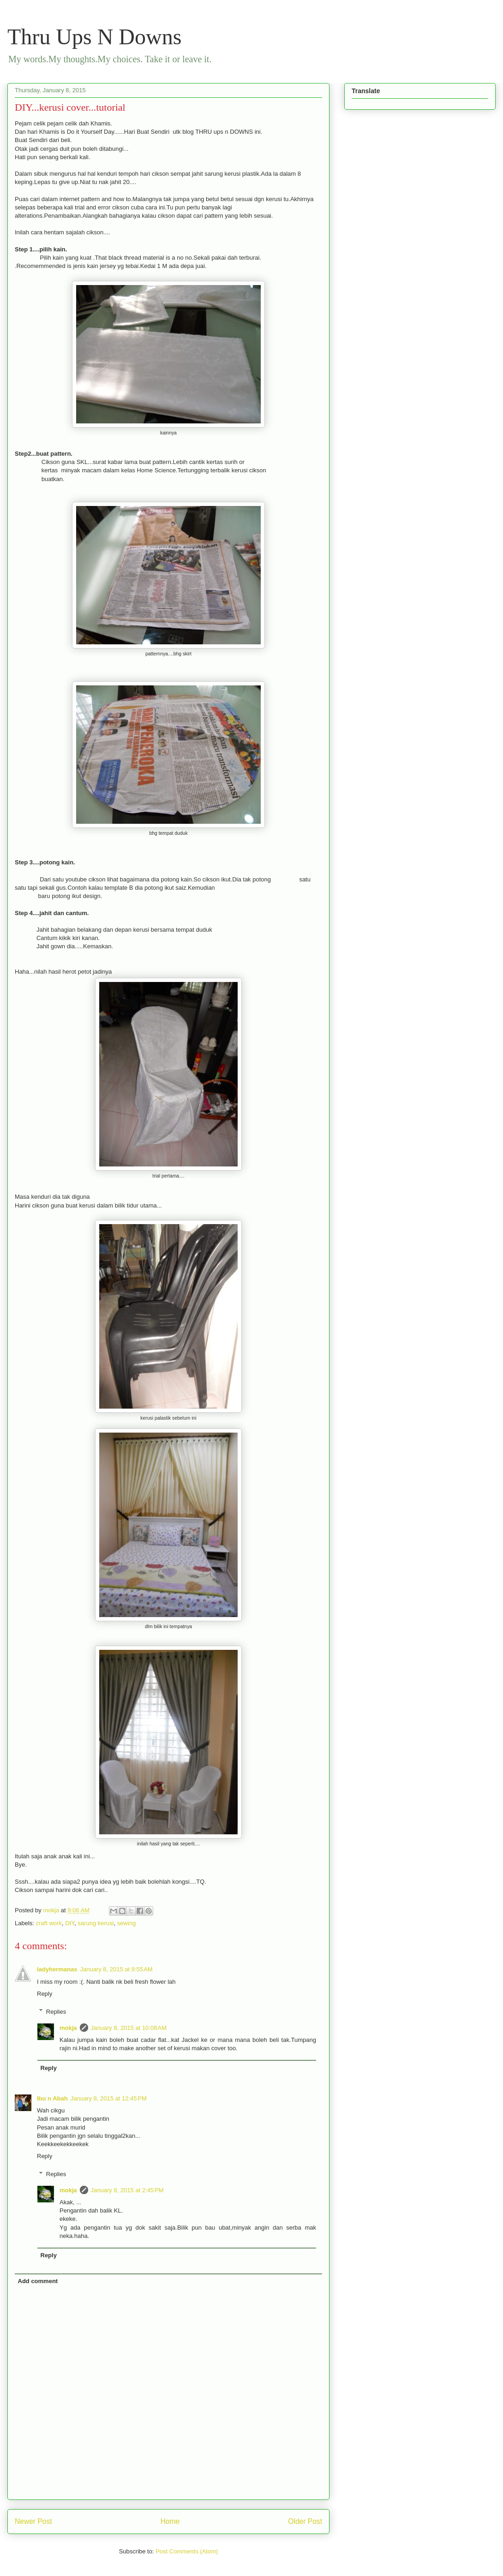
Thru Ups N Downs (94, 36)
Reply (44, 1993)
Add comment (38, 2281)
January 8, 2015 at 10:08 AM (129, 2027)
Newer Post (33, 2521)
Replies (56, 2011)
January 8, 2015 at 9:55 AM (116, 1969)
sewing (126, 1923)
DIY (69, 1923)
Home (170, 2521)
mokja (68, 2027)
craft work (49, 1923)
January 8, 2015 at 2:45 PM (127, 2190)
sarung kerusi (96, 1923)
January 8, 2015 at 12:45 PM (109, 2098)
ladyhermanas (57, 1969)
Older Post (305, 2521)
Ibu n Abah (52, 2098)
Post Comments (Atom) (187, 2551)
